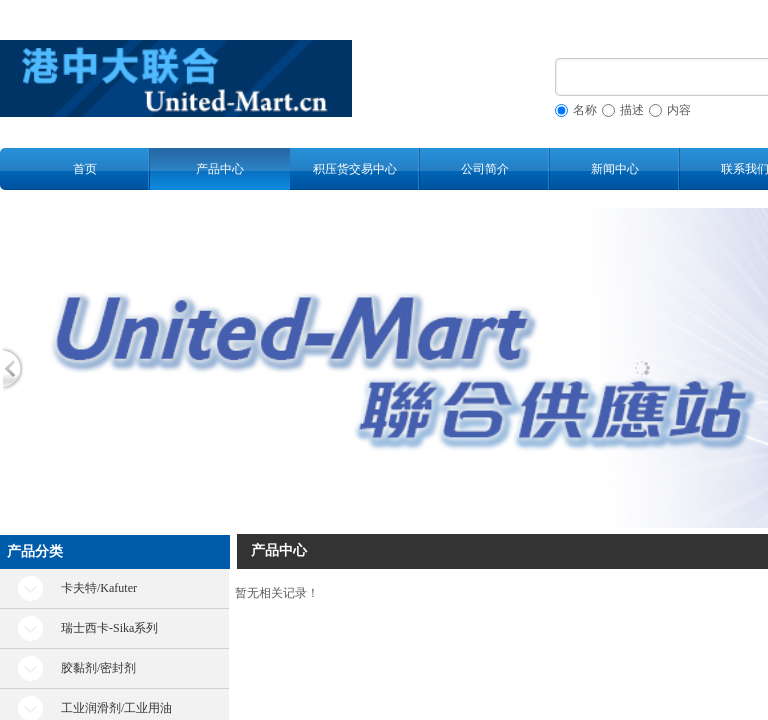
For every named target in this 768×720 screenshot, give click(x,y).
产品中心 (220, 169)
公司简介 (485, 169)
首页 (85, 169)
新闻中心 (615, 169)
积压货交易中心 (355, 169)
